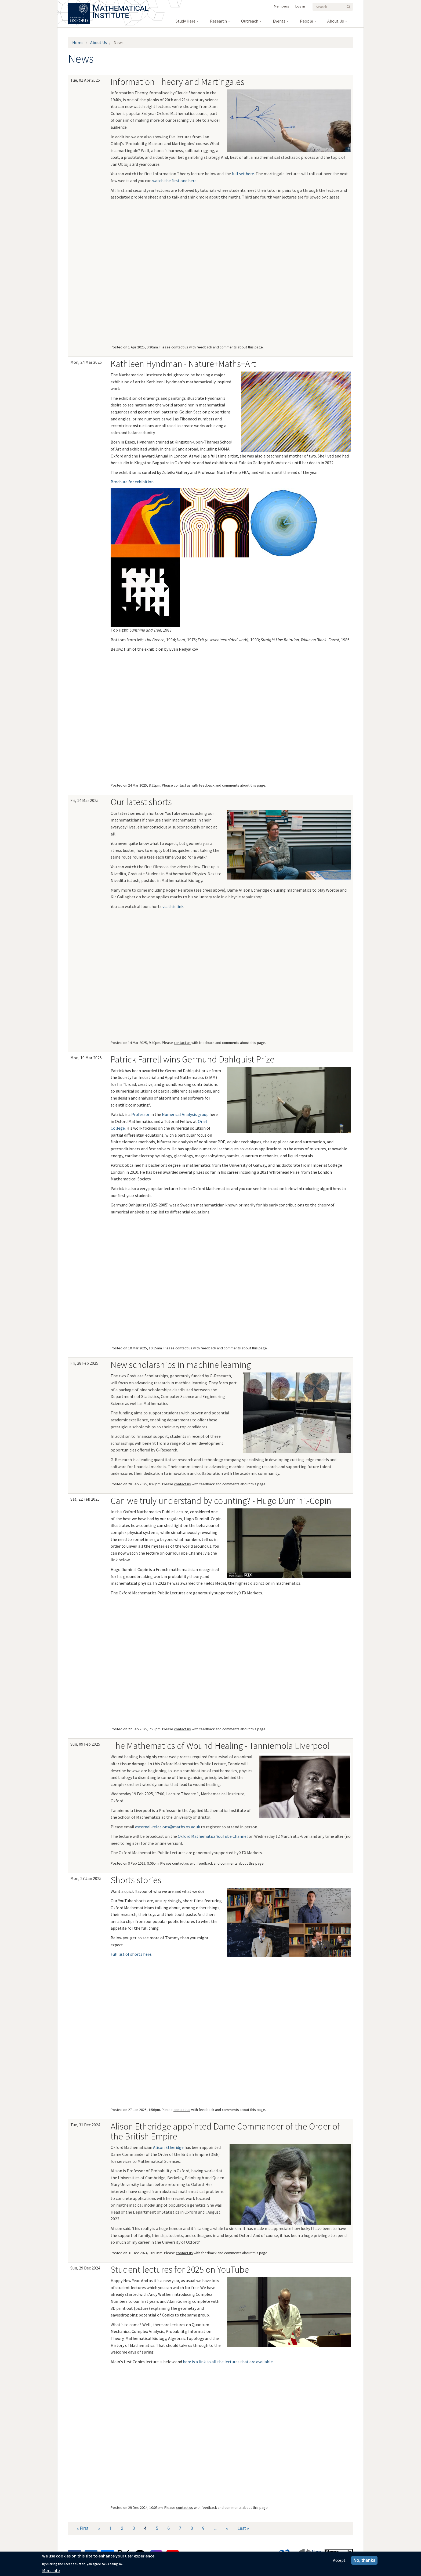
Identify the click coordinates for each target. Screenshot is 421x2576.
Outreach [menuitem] (249, 21)
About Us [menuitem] (335, 21)
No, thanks (364, 2560)
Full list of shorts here (131, 1954)
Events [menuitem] (279, 21)
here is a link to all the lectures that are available (228, 2361)
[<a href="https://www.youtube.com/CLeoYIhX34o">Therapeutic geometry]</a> (145, 973)
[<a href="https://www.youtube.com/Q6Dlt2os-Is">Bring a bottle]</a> (213, 973)
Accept (339, 2560)
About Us (98, 42)
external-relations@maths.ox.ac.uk (167, 1826)
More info (51, 2570)
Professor (140, 1114)
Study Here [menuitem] (185, 21)
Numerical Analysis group (185, 1114)
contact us (179, 347)
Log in (300, 6)
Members (281, 6)
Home (78, 42)
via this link (172, 906)
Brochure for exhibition (132, 481)
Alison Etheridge (168, 2147)
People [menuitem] (306, 21)
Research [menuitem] (218, 21)
